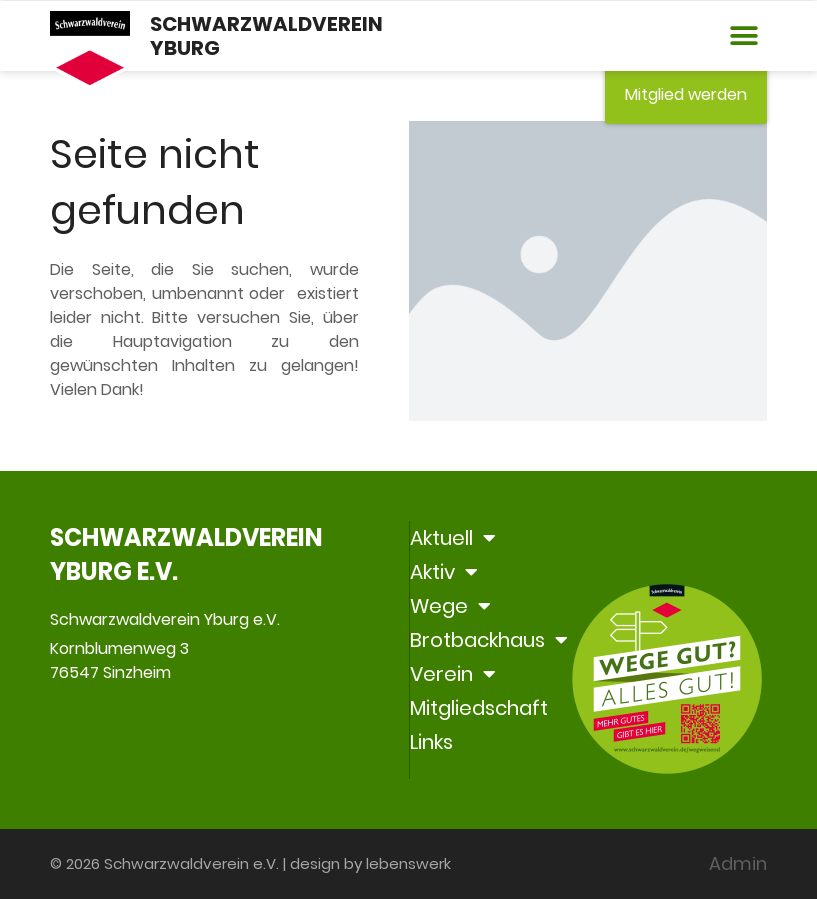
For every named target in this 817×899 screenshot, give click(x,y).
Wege (450, 606)
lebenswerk (408, 863)
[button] (744, 36)
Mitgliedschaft (479, 708)
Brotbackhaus (489, 640)
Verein (453, 674)
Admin (738, 863)
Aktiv (444, 572)
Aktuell (453, 538)
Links (431, 742)
